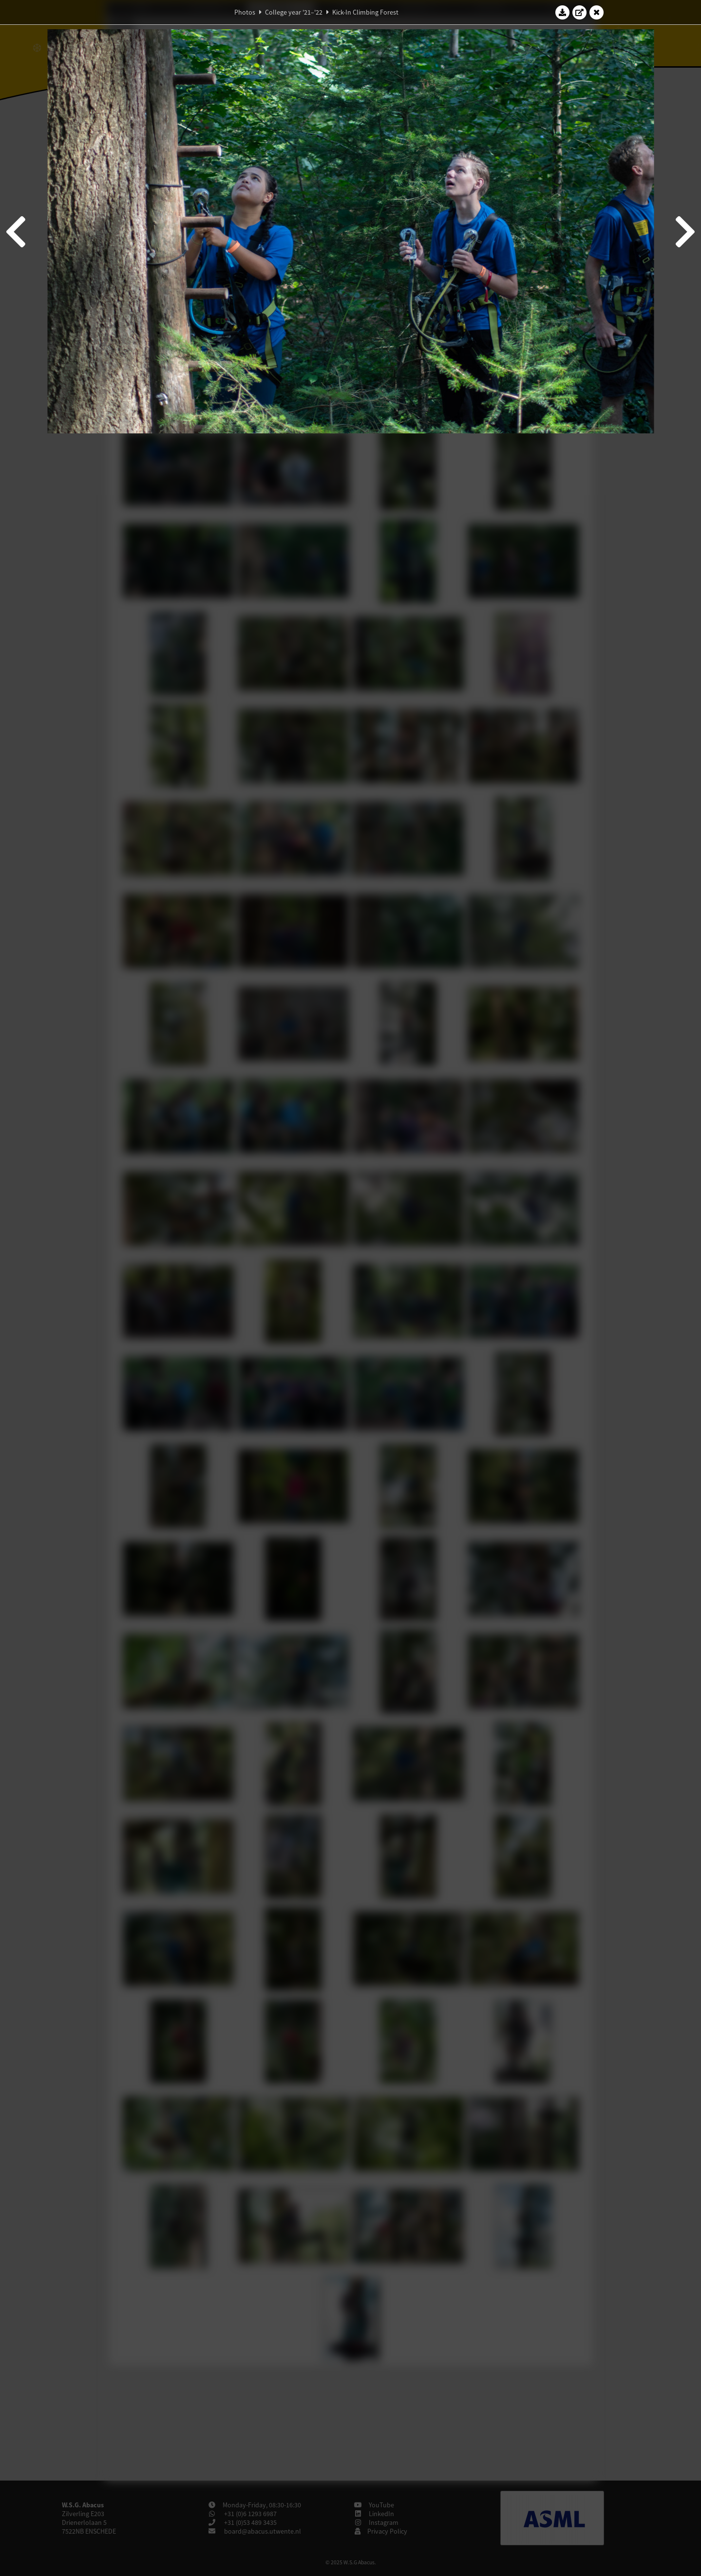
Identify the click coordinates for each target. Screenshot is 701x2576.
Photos (244, 12)
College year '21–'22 (293, 12)
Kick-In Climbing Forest (365, 12)
